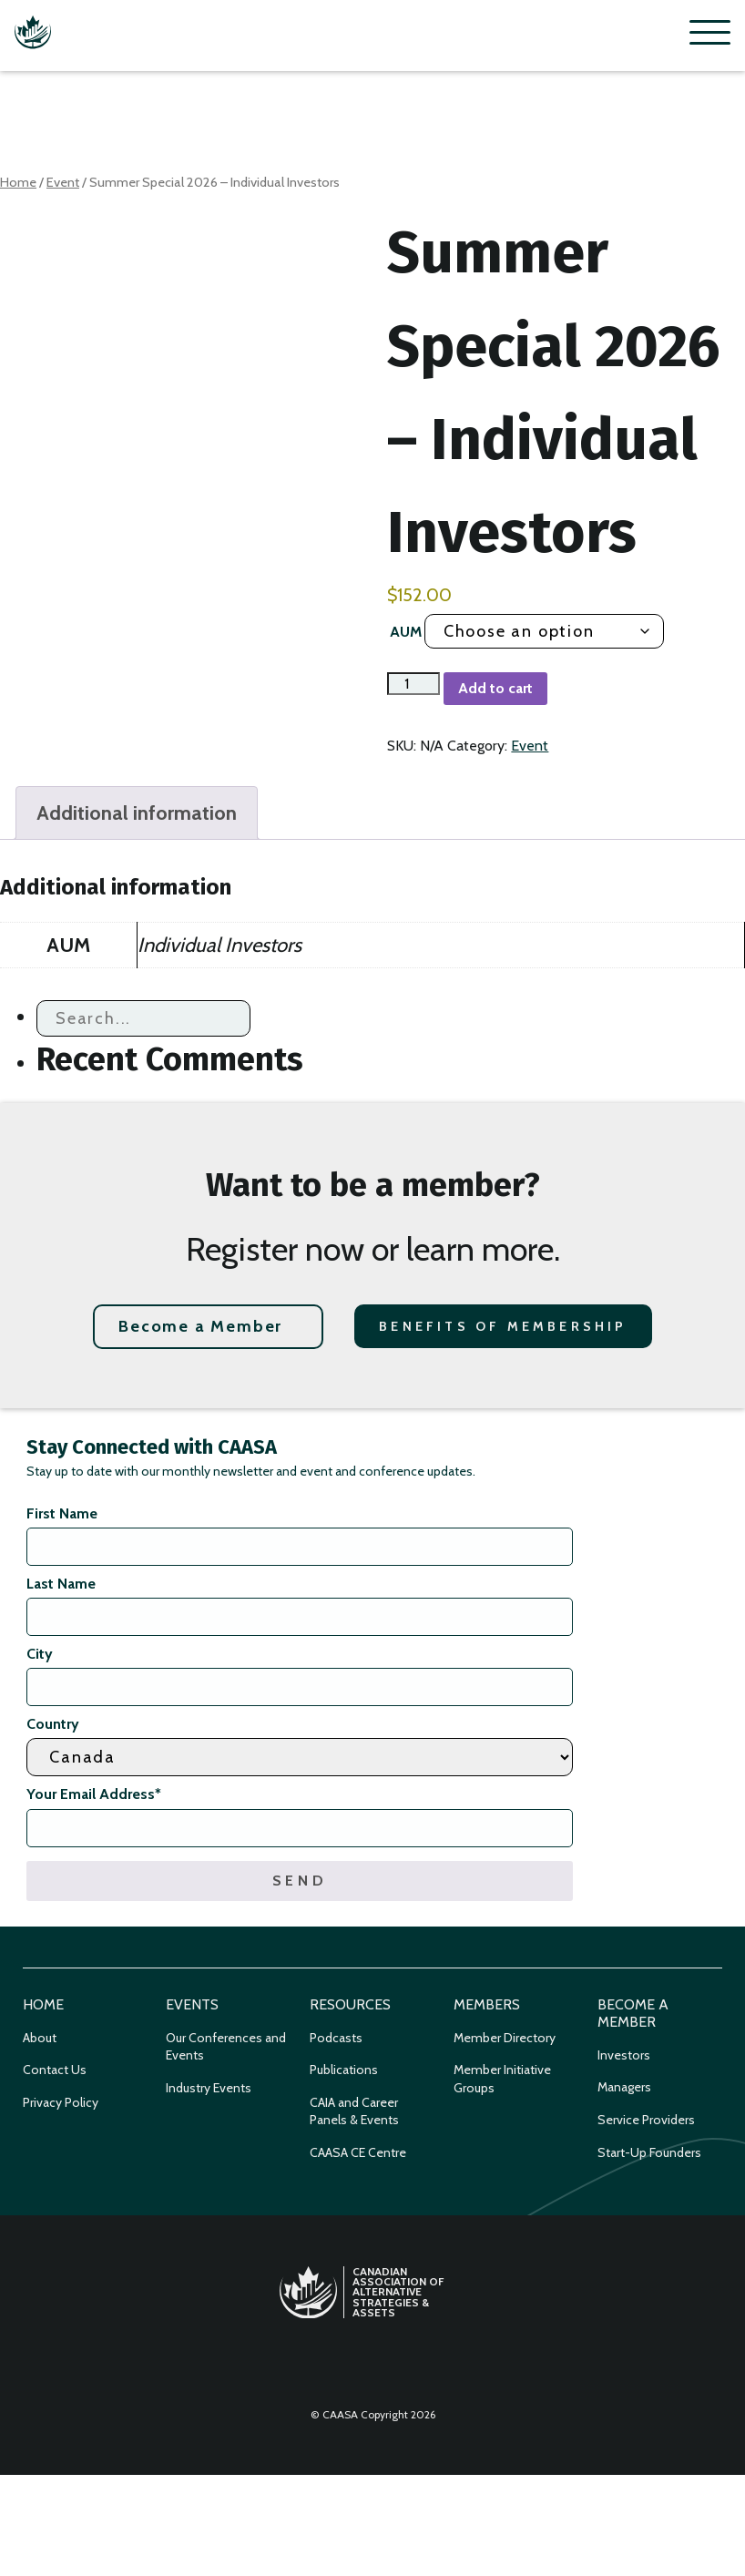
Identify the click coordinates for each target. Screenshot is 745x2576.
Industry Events (208, 2088)
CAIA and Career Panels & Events (354, 2111)
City (39, 1653)
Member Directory (505, 2037)
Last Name (61, 1583)
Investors (623, 2055)
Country (52, 1724)
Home (18, 182)
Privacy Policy (60, 2102)
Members (487, 2004)
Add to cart (495, 688)
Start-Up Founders (649, 2152)
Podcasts (336, 2037)
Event (62, 182)
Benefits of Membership (503, 1326)
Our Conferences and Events (226, 2046)
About (39, 2037)
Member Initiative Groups (502, 2078)
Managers (624, 2087)
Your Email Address (93, 1794)
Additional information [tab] (136, 813)
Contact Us (55, 2069)
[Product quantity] (413, 683)
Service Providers (646, 2119)
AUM (406, 631)
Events (192, 2004)
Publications (344, 2069)
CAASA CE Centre (358, 2152)
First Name (61, 1513)
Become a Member (200, 1326)
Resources (350, 2004)
